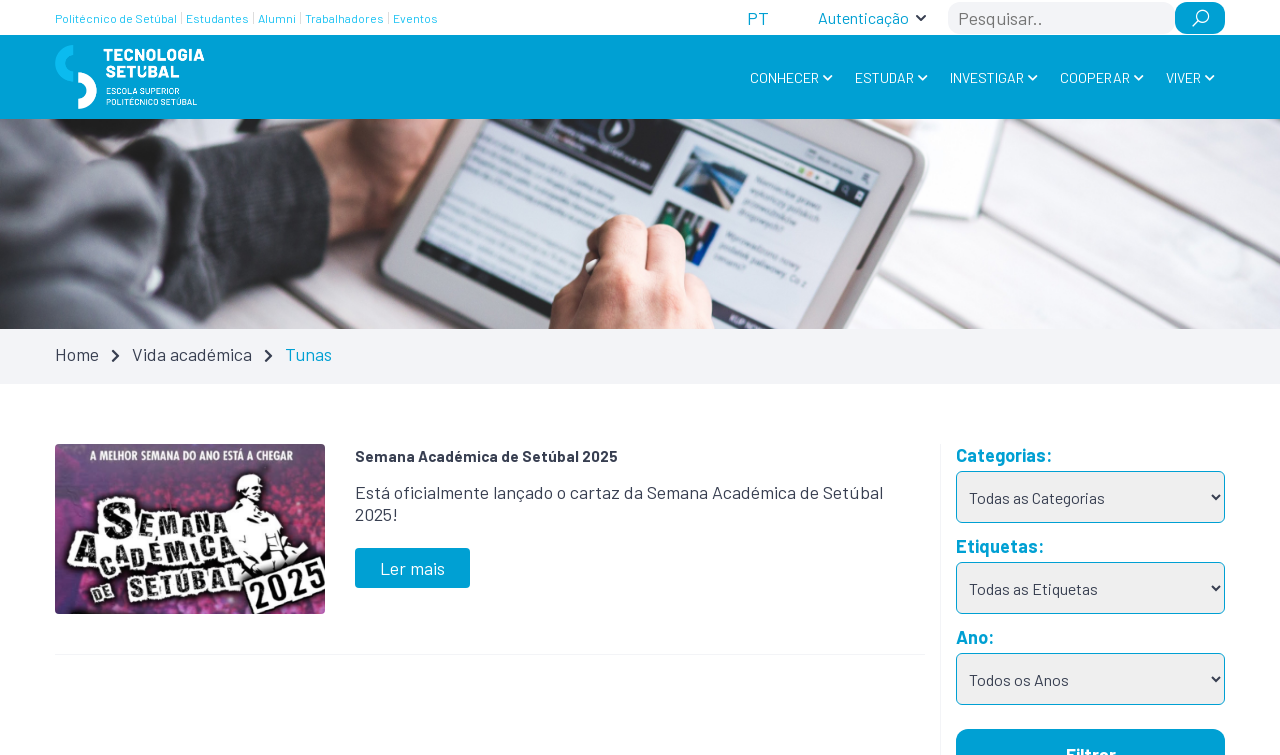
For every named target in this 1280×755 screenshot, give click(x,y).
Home (77, 354)
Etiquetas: (1000, 546)
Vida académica (192, 354)
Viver (1183, 77)
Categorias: (1004, 455)
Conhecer (784, 77)
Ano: (975, 637)
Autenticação (863, 17)
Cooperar (1095, 77)
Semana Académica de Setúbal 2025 (486, 456)
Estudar (884, 77)
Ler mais (412, 568)
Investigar (987, 77)
